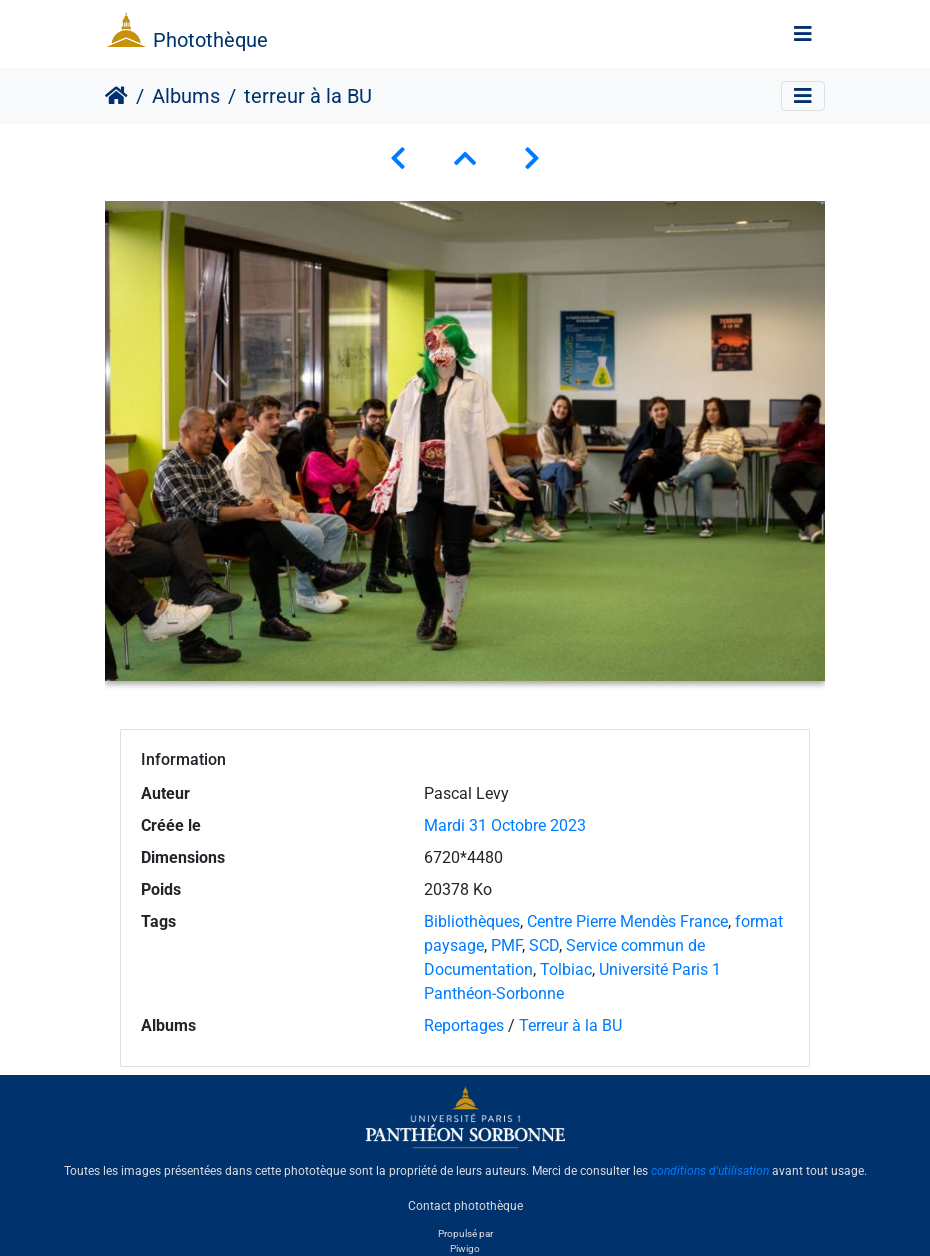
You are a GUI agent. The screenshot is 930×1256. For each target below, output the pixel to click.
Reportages (464, 1025)
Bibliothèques (472, 921)
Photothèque (210, 40)
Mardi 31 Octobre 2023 (505, 825)
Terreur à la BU (570, 1025)
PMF (506, 945)
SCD (544, 945)
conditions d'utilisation (710, 1171)
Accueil (116, 96)
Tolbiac (566, 969)
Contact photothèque (465, 1205)
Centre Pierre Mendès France (627, 921)
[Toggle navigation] (803, 34)
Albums (186, 96)
